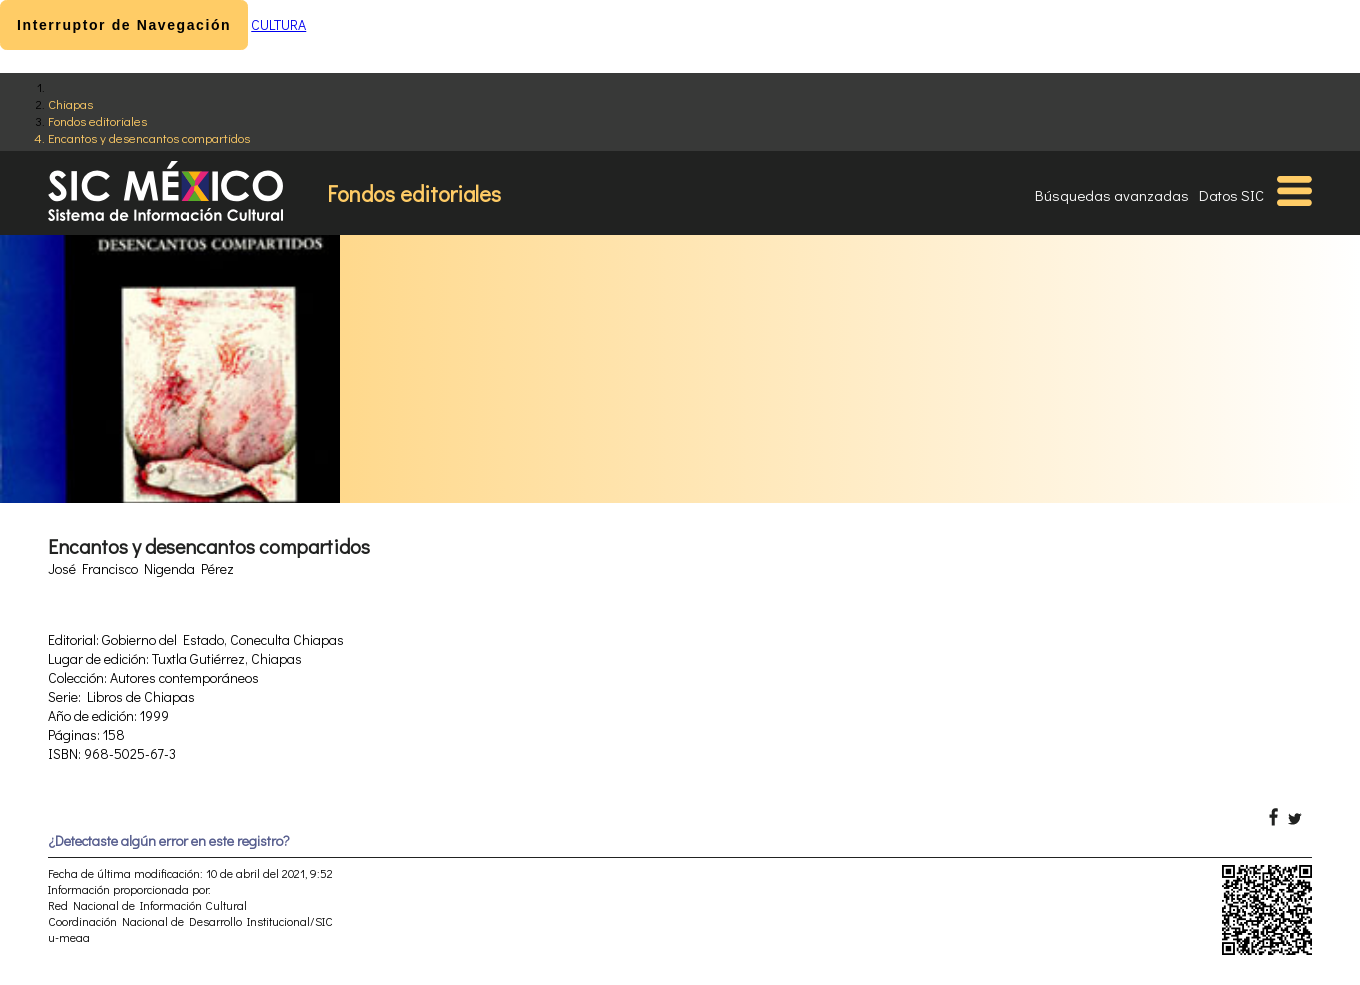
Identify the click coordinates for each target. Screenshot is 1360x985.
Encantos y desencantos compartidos (149, 137)
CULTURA (278, 24)
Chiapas (70, 103)
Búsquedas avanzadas (1112, 195)
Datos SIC (1231, 195)
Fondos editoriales (97, 120)
